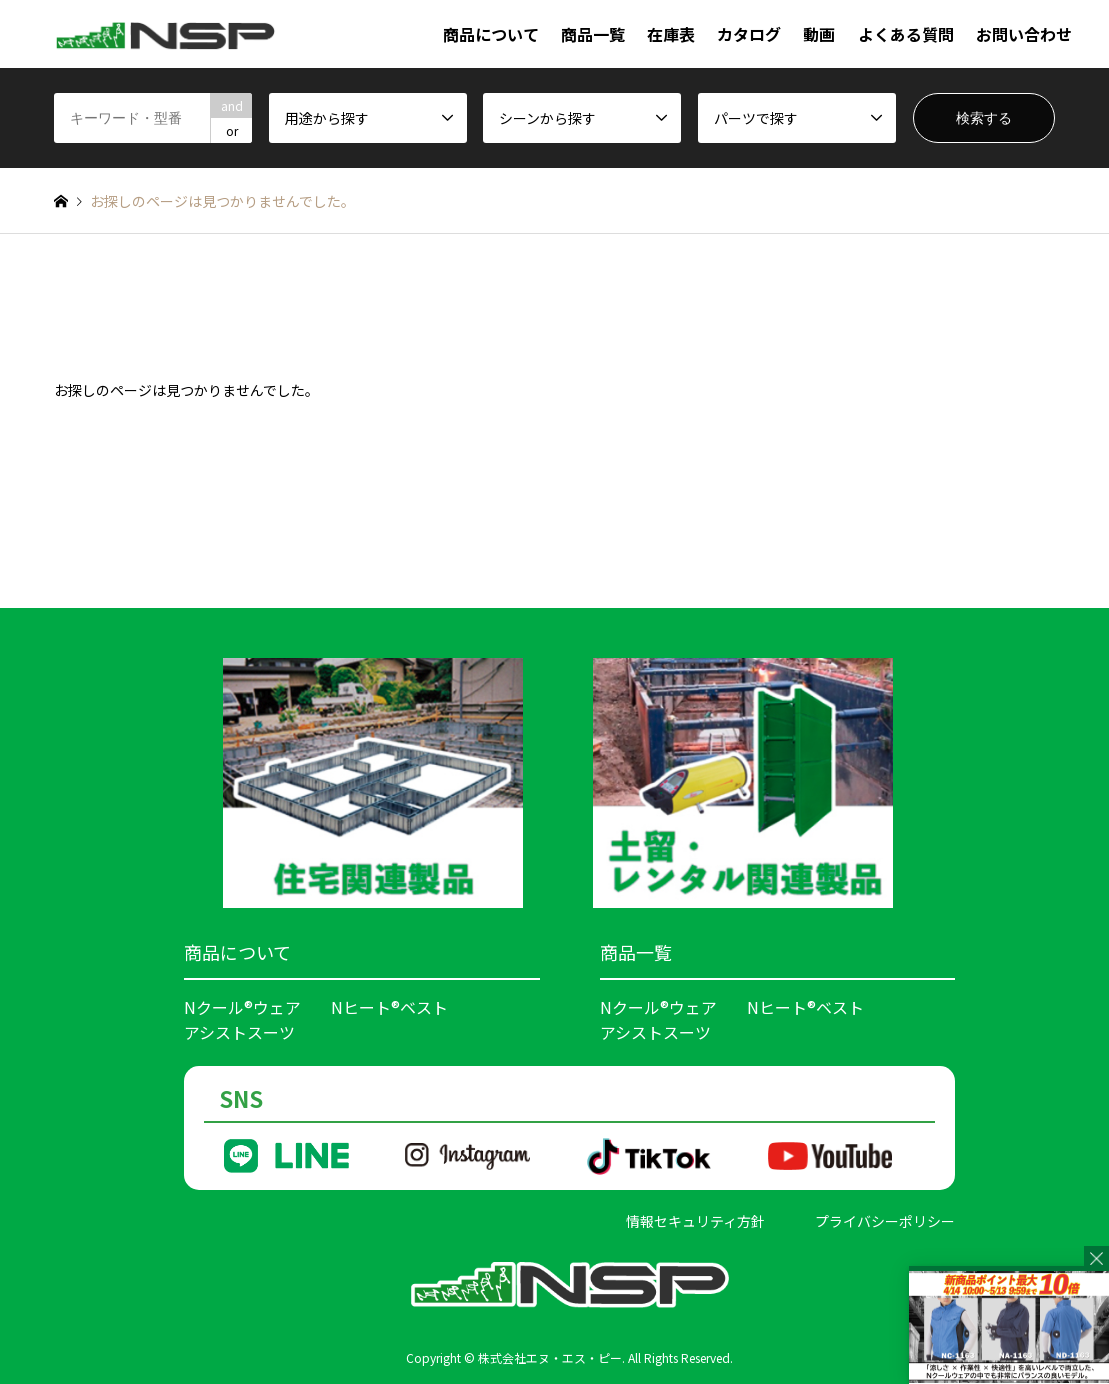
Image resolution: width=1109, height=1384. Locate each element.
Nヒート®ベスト (389, 1007)
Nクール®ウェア (242, 1007)
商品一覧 (593, 34)
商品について (491, 34)
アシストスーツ (239, 1032)
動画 (819, 34)
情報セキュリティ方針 (695, 1221)
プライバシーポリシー (885, 1221)
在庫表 (671, 34)
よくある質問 (906, 34)
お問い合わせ (1024, 34)
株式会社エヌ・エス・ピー (550, 1357)
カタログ (749, 34)
